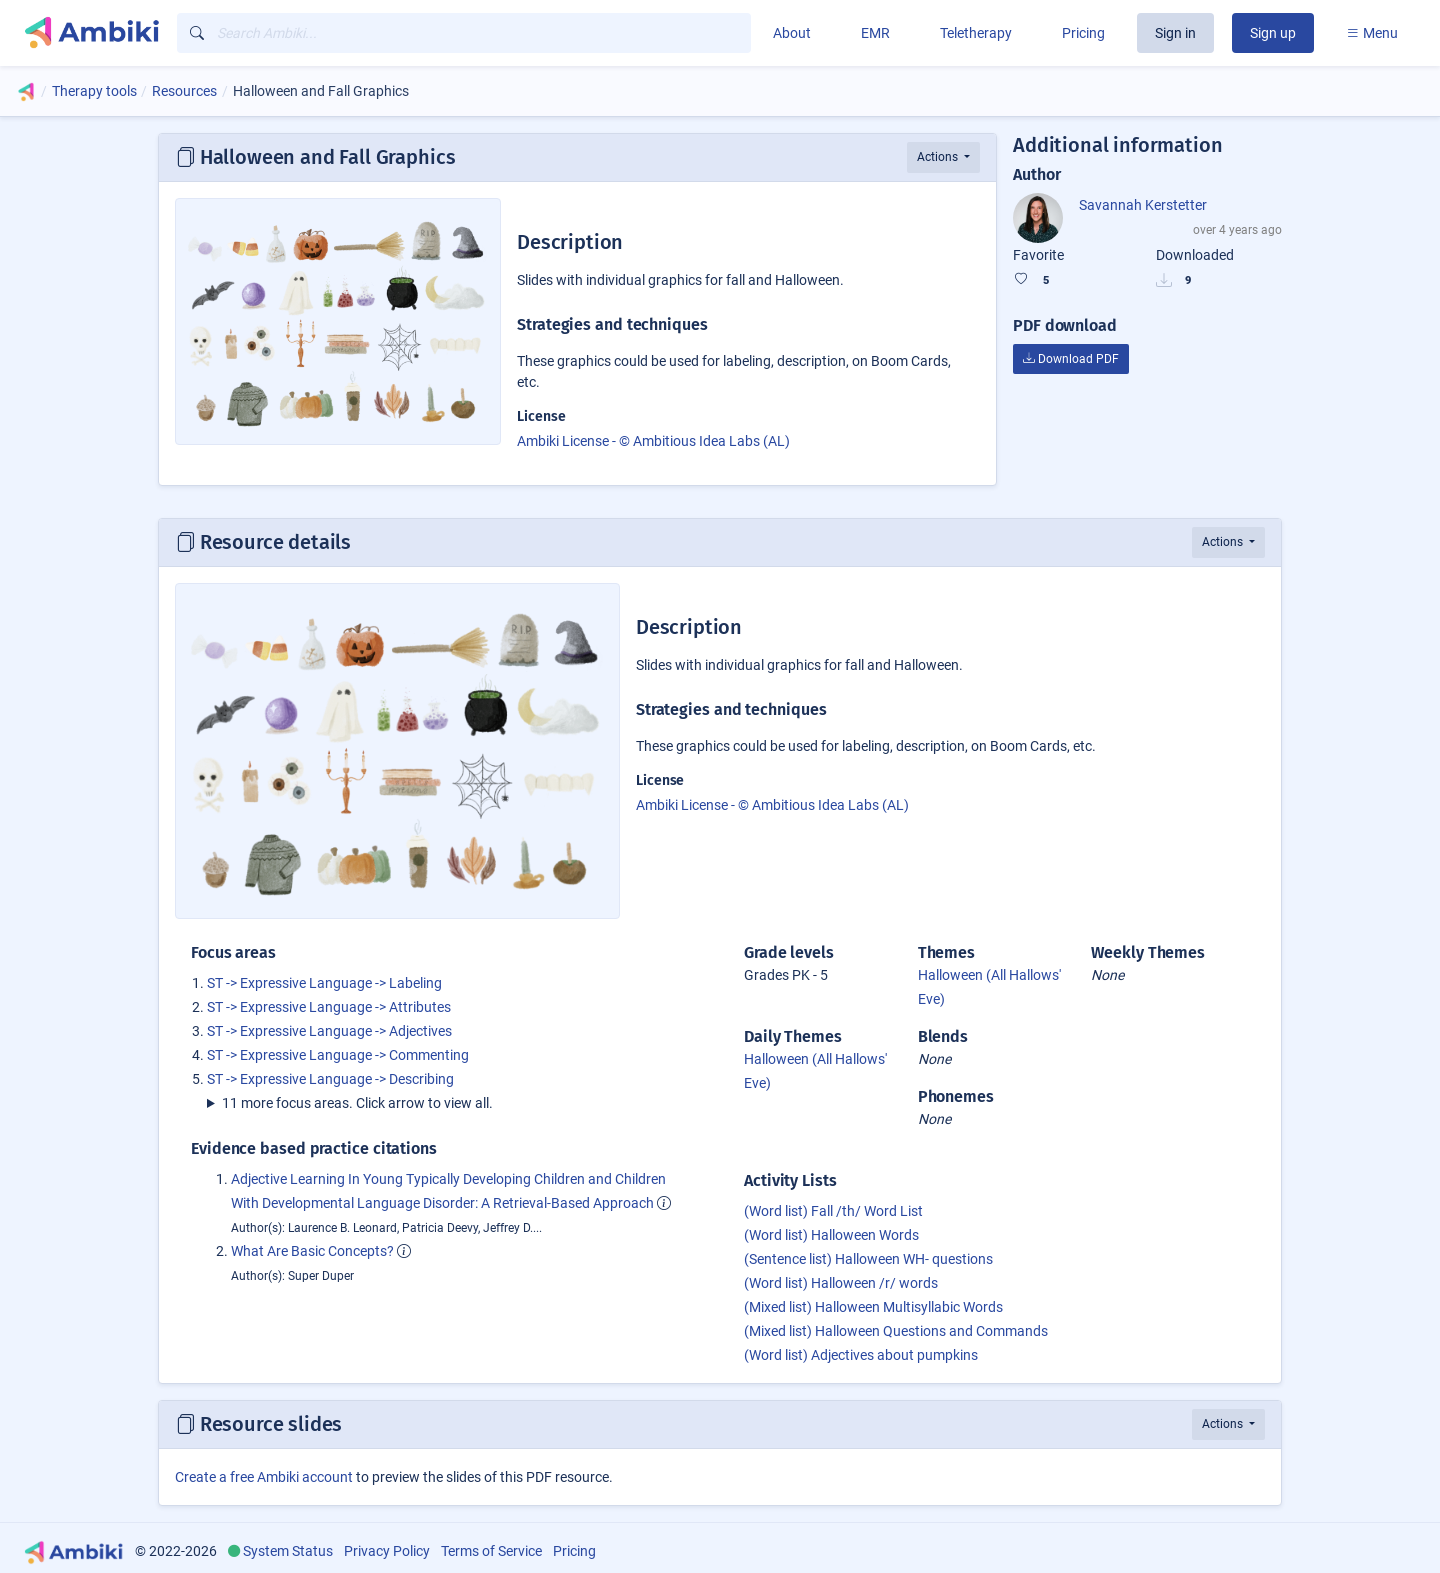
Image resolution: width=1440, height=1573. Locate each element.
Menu (1372, 33)
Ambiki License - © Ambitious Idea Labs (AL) (653, 441)
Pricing (1083, 33)
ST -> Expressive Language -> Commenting (338, 1055)
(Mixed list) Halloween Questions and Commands (896, 1331)
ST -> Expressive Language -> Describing (330, 1079)
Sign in (1175, 33)
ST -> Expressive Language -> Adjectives (329, 1031)
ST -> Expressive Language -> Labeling (324, 983)
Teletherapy (976, 33)
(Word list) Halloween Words (831, 1235)
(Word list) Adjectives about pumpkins (861, 1355)
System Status (288, 1551)
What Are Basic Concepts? (312, 1251)
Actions (939, 157)
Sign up (1273, 33)
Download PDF (1071, 359)
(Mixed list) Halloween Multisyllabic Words (873, 1307)
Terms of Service (491, 1551)
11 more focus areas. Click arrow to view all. (357, 1103)
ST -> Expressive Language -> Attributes (329, 1007)
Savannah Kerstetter (1143, 205)
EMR (875, 33)
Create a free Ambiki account (264, 1477)
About (792, 33)
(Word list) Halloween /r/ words (841, 1283)
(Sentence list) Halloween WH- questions (868, 1259)
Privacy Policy (387, 1551)
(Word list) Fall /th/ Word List (833, 1211)
